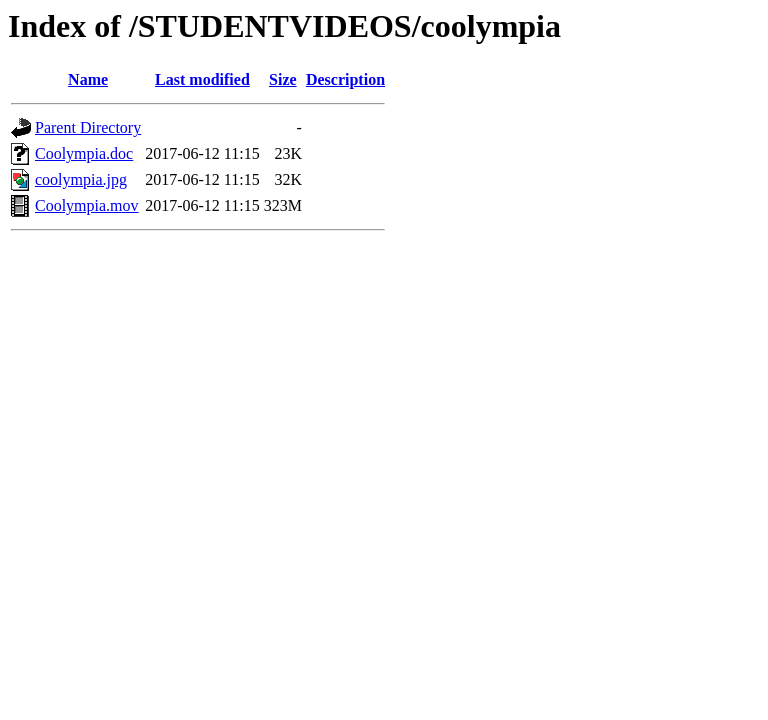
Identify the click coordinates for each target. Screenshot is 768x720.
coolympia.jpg (81, 179)
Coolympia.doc (84, 153)
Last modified (202, 79)
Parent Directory (88, 127)
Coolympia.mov (87, 205)
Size (283, 79)
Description (345, 79)
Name (88, 79)
